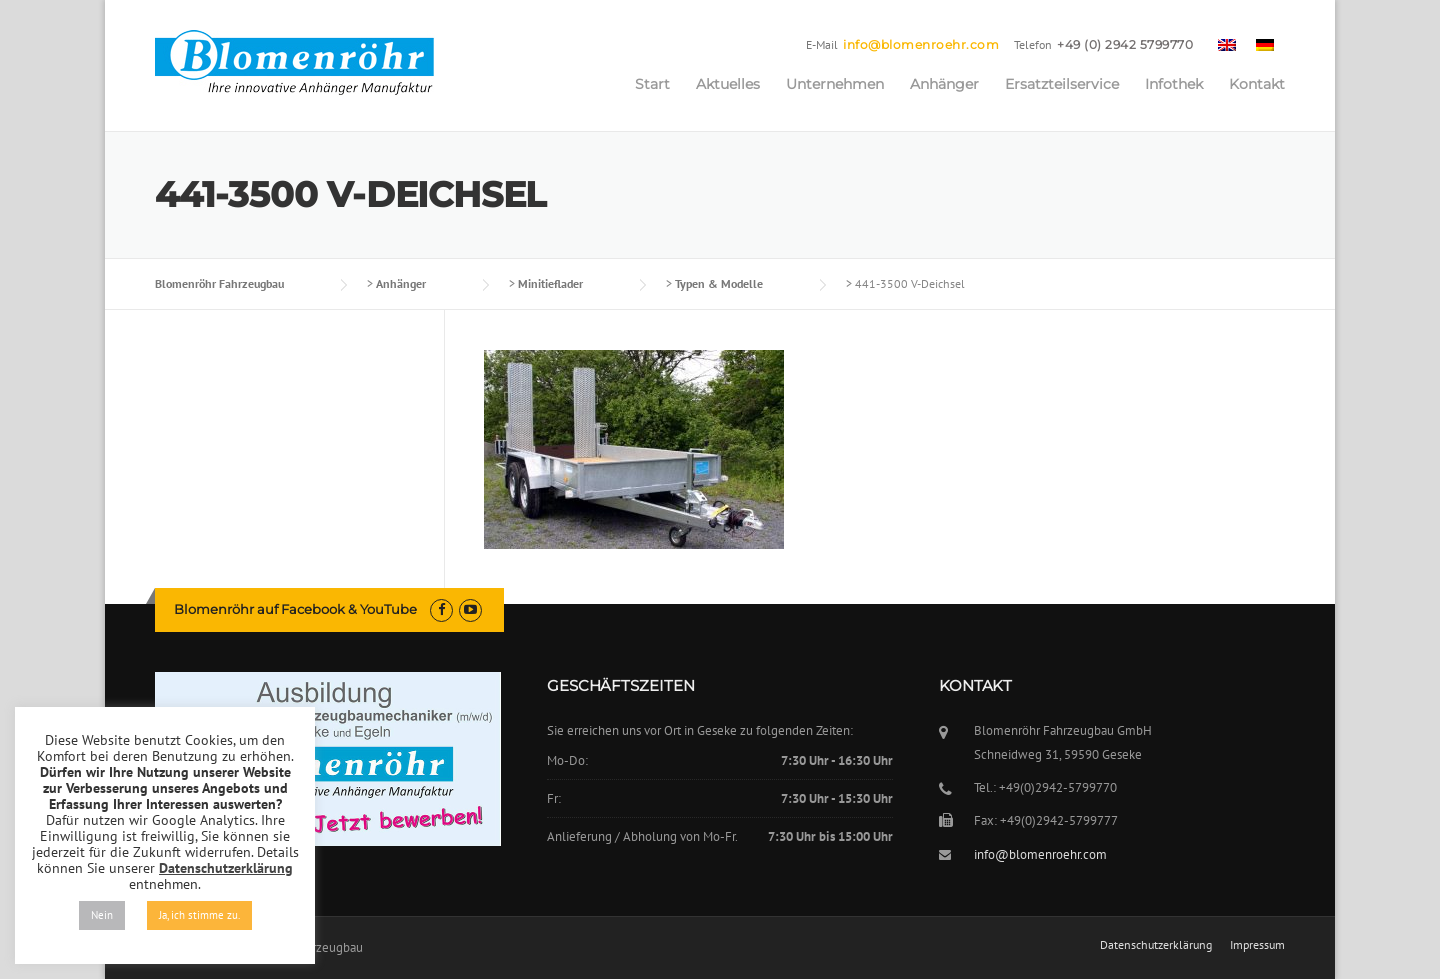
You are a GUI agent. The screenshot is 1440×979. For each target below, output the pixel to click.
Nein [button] (102, 915)
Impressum (1257, 945)
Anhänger (944, 84)
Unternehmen (835, 84)
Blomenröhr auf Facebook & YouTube (295, 609)
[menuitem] (1227, 44)
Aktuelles (728, 84)
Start (652, 84)
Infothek (1174, 84)
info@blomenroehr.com (921, 44)
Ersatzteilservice (1062, 84)
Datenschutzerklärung (1156, 945)
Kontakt (1257, 84)
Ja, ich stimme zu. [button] (199, 915)
